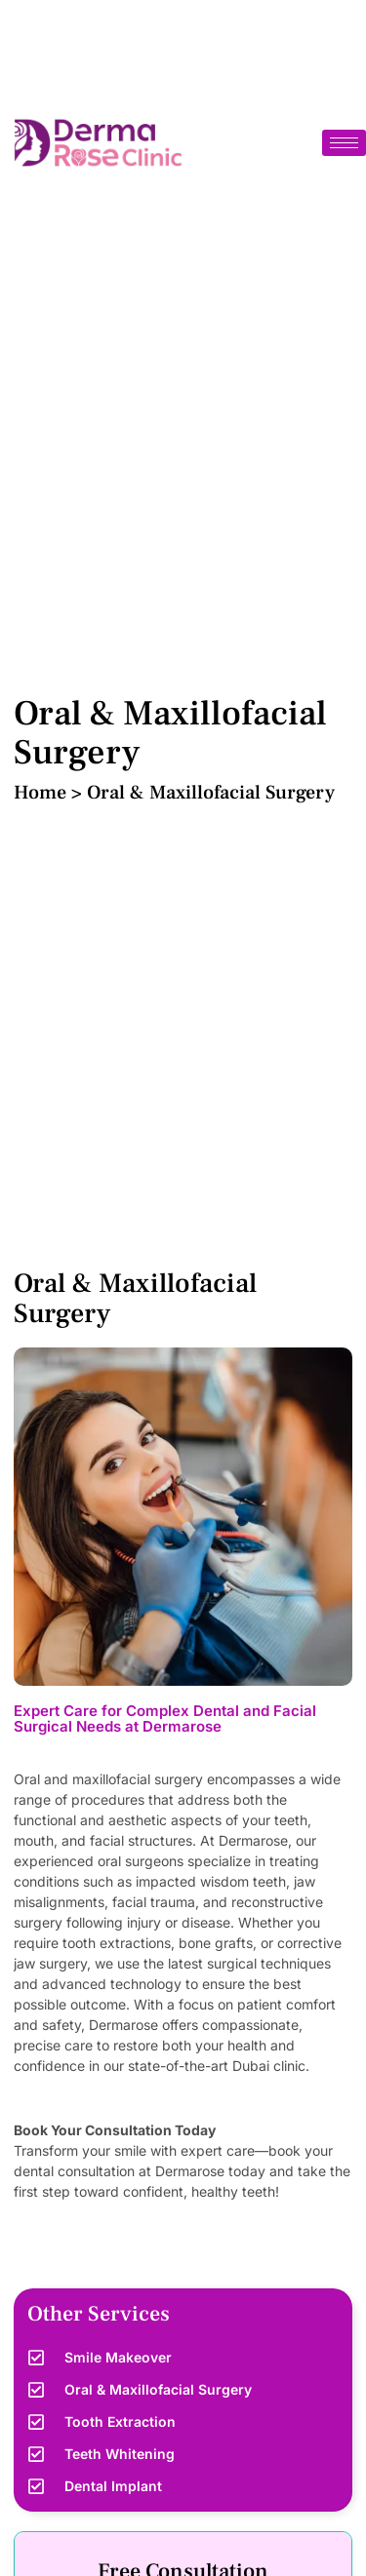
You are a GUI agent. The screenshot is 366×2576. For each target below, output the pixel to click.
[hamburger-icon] (344, 143)
